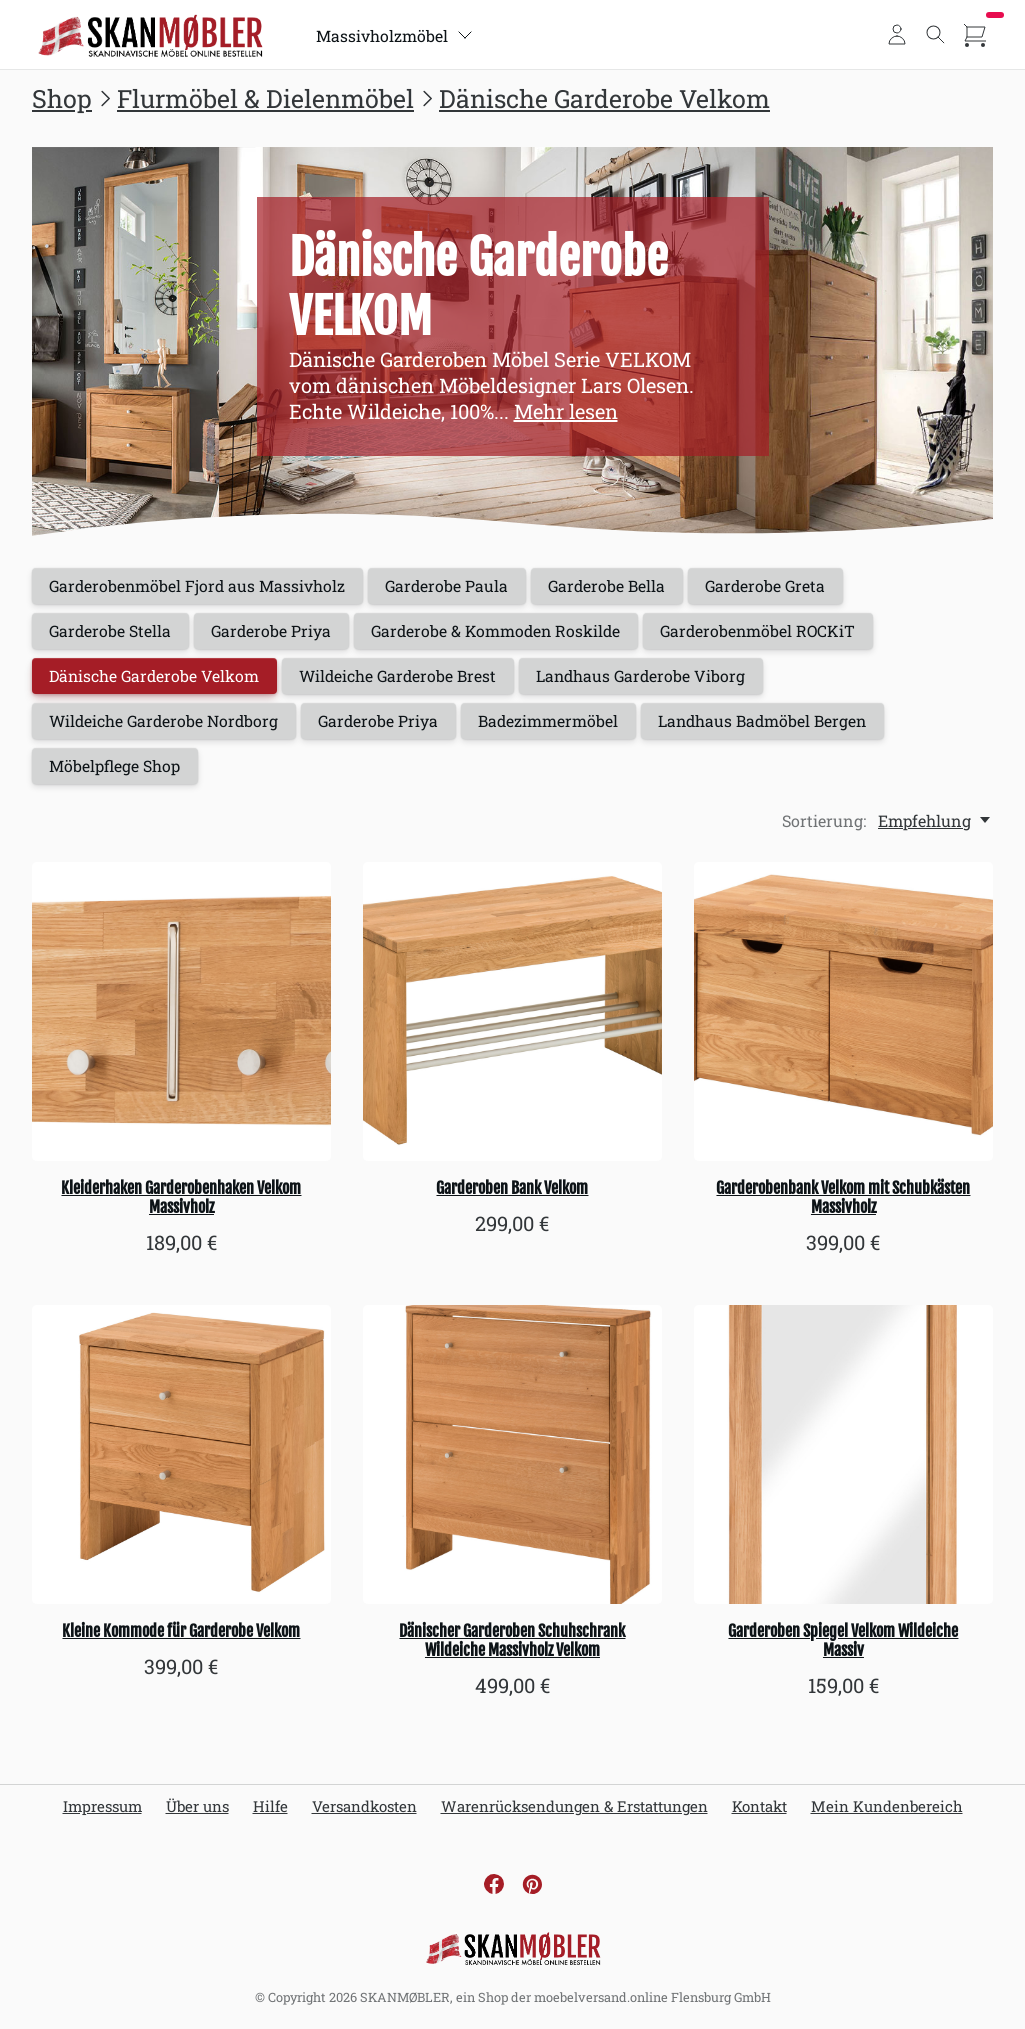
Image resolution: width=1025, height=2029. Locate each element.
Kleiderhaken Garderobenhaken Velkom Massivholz (181, 1202)
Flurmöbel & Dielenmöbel (265, 98)
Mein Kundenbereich (887, 1812)
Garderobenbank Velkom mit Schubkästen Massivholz (843, 1202)
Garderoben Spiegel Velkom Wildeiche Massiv (843, 1646)
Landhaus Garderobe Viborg (653, 679)
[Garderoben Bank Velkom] (512, 1016)
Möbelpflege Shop (116, 771)
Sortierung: (824, 825)
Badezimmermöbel (558, 725)
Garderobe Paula (453, 586)
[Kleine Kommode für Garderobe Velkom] (181, 1460)
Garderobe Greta (778, 586)
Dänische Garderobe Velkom (604, 98)
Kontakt (759, 1812)
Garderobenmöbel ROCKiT (772, 632)
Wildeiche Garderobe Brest (405, 679)
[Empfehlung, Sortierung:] (935, 825)
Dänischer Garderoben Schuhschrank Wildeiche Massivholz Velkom (512, 1646)
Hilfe (270, 1812)
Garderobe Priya (276, 632)
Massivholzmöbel (395, 35)
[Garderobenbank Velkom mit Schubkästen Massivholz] (843, 1016)
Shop (62, 98)
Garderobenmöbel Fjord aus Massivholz (200, 586)
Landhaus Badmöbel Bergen (776, 725)
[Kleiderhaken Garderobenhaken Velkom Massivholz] (181, 1016)
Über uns (197, 1812)
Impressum (102, 1812)
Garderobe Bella (616, 586)
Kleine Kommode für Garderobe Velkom (181, 1637)
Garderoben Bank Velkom (512, 1193)
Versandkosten (364, 1812)
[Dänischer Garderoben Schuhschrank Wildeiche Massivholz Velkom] (512, 1460)
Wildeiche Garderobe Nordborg (167, 725)
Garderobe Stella (112, 632)
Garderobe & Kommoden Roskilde (505, 632)
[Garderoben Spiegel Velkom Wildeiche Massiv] (843, 1460)
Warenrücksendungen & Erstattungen (574, 1812)
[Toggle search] (936, 35)
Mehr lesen (566, 411)
